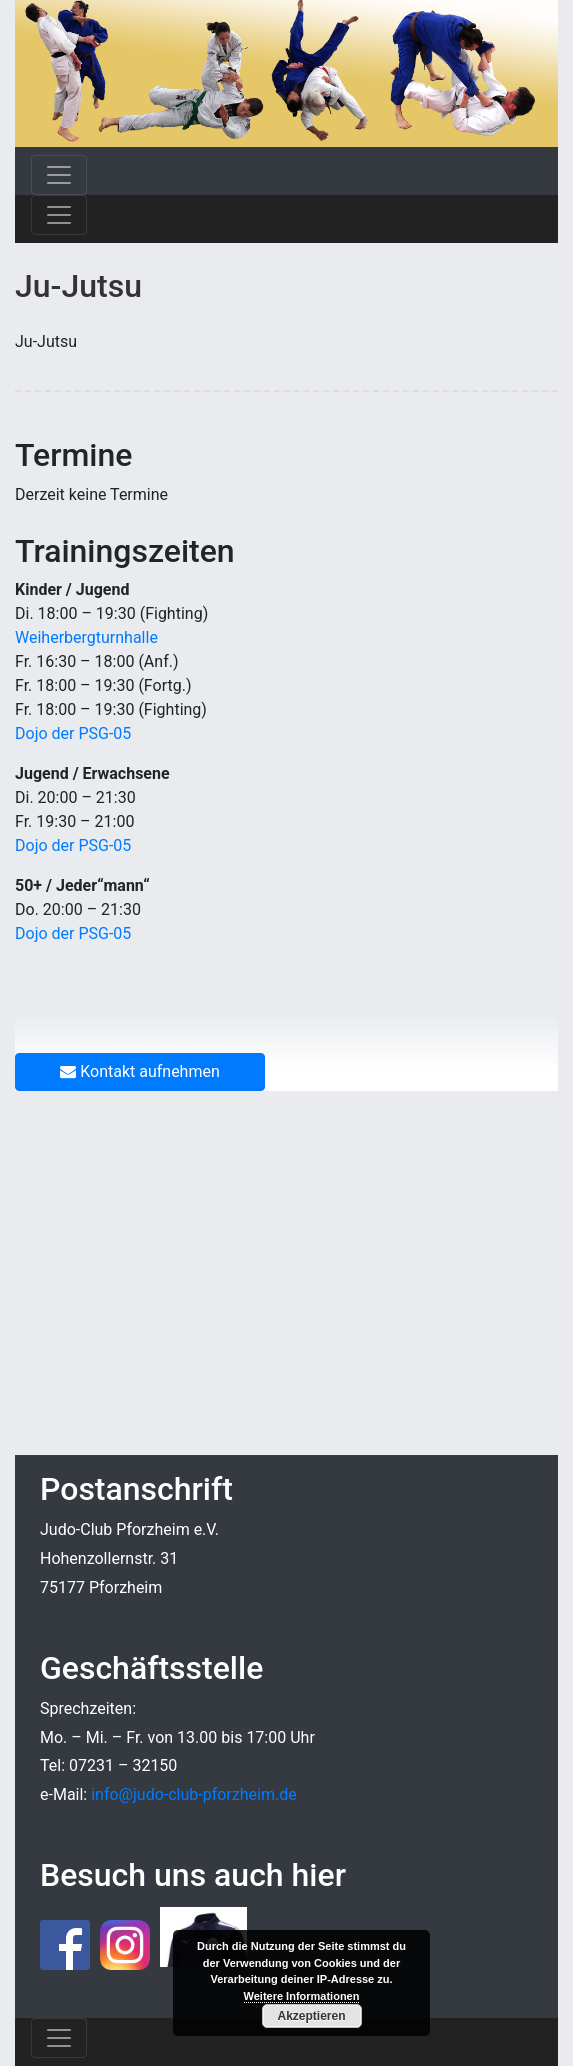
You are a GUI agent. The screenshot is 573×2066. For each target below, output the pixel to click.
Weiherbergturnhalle (86, 637)
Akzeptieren (311, 2016)
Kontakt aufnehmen (140, 1071)
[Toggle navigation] (59, 175)
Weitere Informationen (302, 1996)
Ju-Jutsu (78, 286)
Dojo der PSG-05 (73, 733)
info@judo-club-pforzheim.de (193, 1794)
